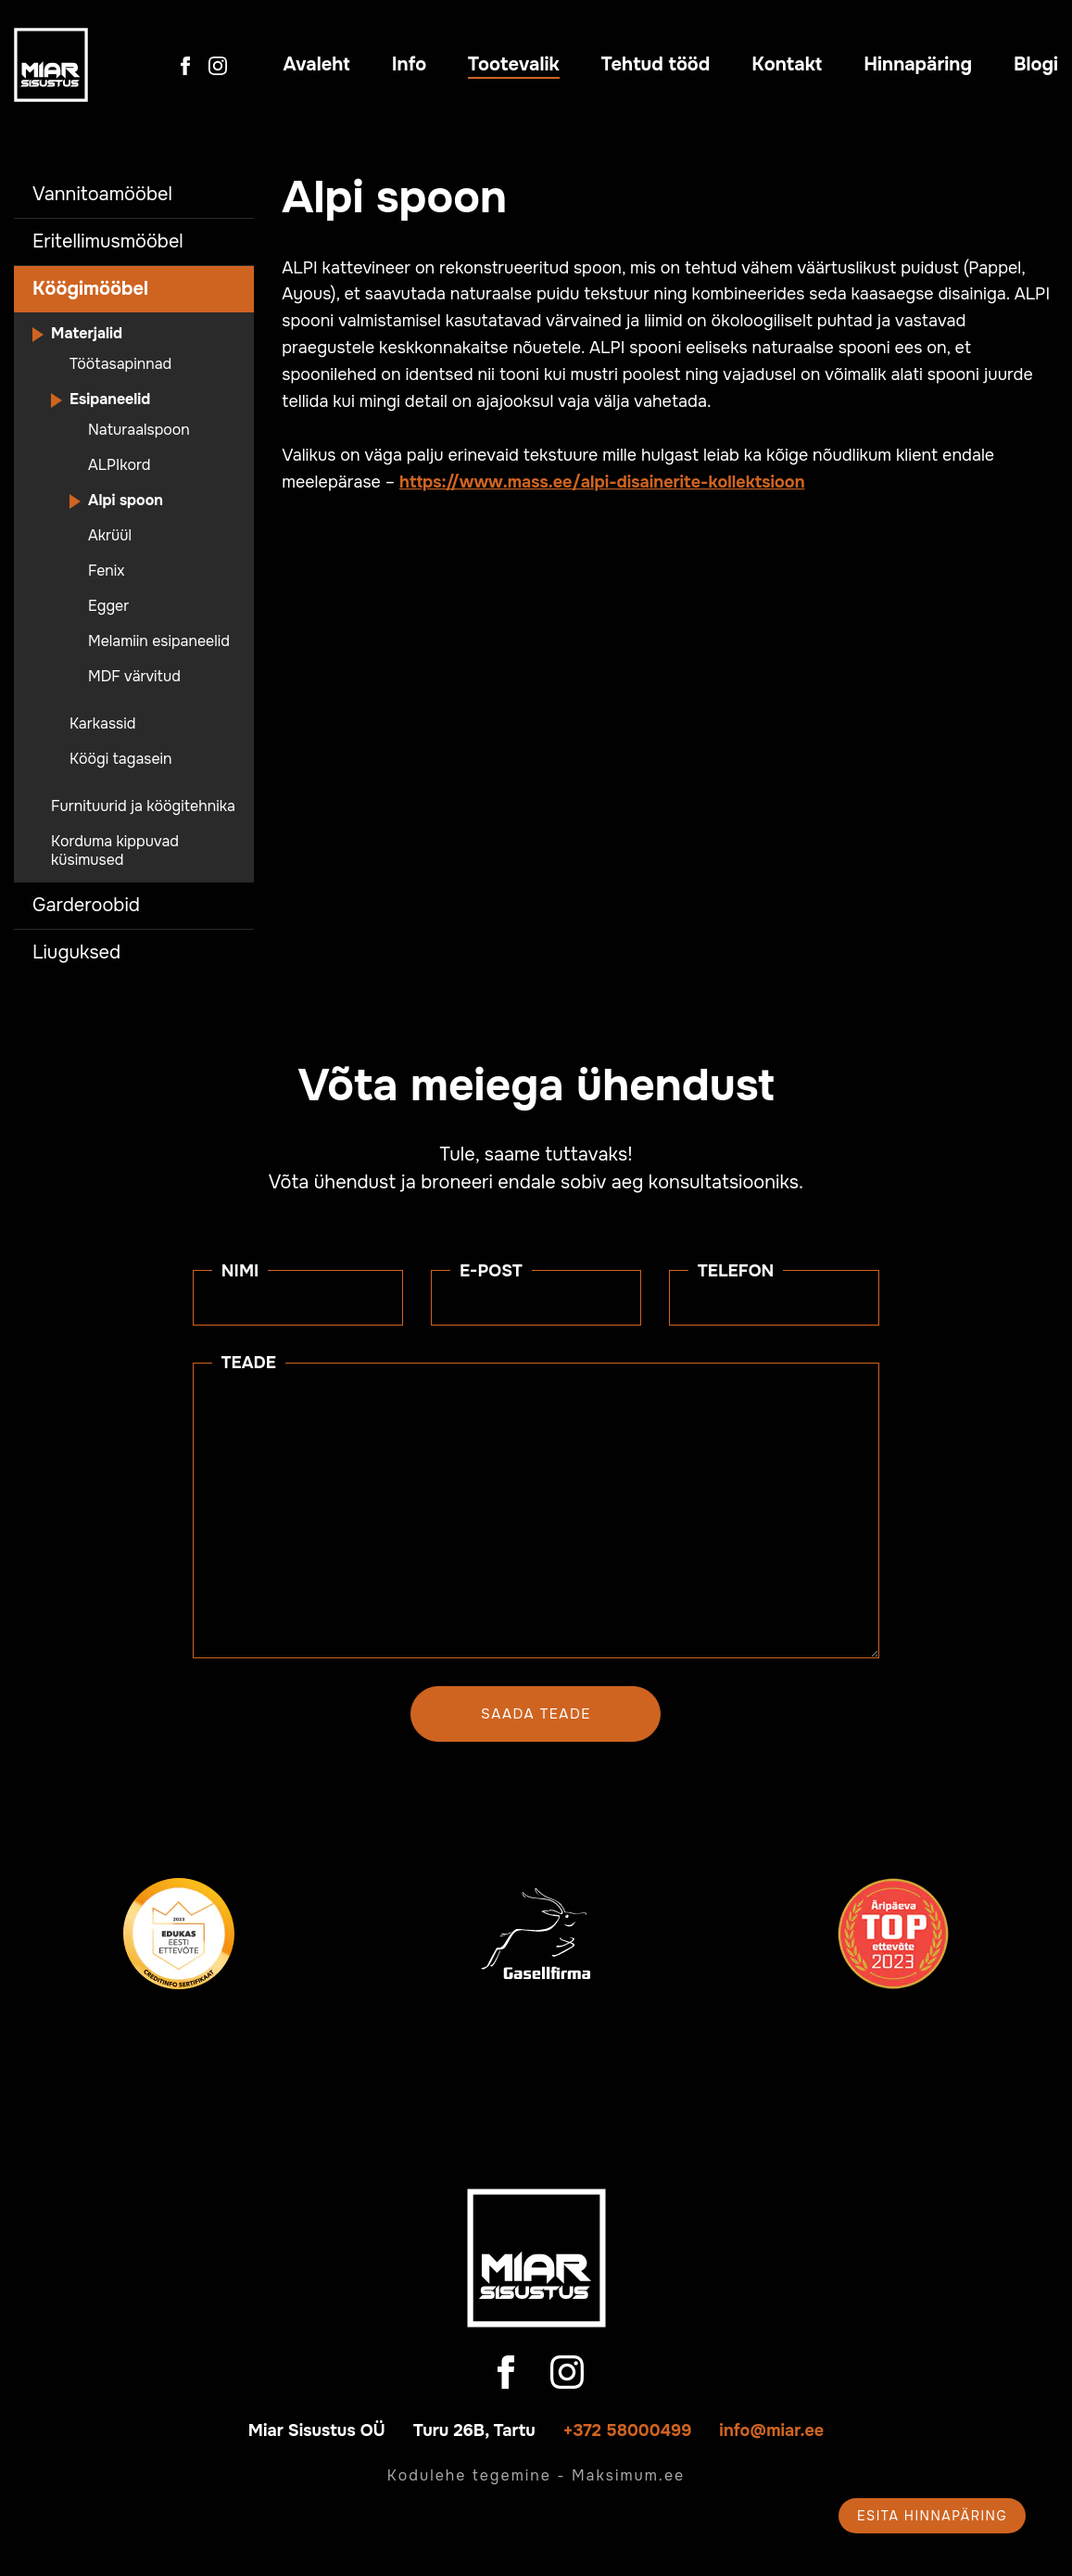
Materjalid (86, 333)
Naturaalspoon (139, 430)
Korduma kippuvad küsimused (115, 850)
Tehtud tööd (656, 64)
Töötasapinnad (120, 364)
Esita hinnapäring (932, 2515)
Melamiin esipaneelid (159, 641)
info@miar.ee (771, 2430)
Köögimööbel (90, 288)
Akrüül (110, 536)
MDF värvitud (134, 676)
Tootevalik (514, 64)
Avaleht (317, 64)
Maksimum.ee (628, 2475)
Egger (108, 606)
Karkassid (102, 724)
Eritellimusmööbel (107, 241)
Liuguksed (76, 952)
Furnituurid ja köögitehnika (143, 806)
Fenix (106, 571)
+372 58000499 (627, 2430)
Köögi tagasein (120, 759)
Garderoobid (86, 905)
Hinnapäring (918, 64)
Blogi (1036, 64)
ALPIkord (119, 465)
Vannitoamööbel (102, 194)
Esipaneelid (109, 399)
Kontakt (786, 64)
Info (409, 64)
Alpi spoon (125, 500)
